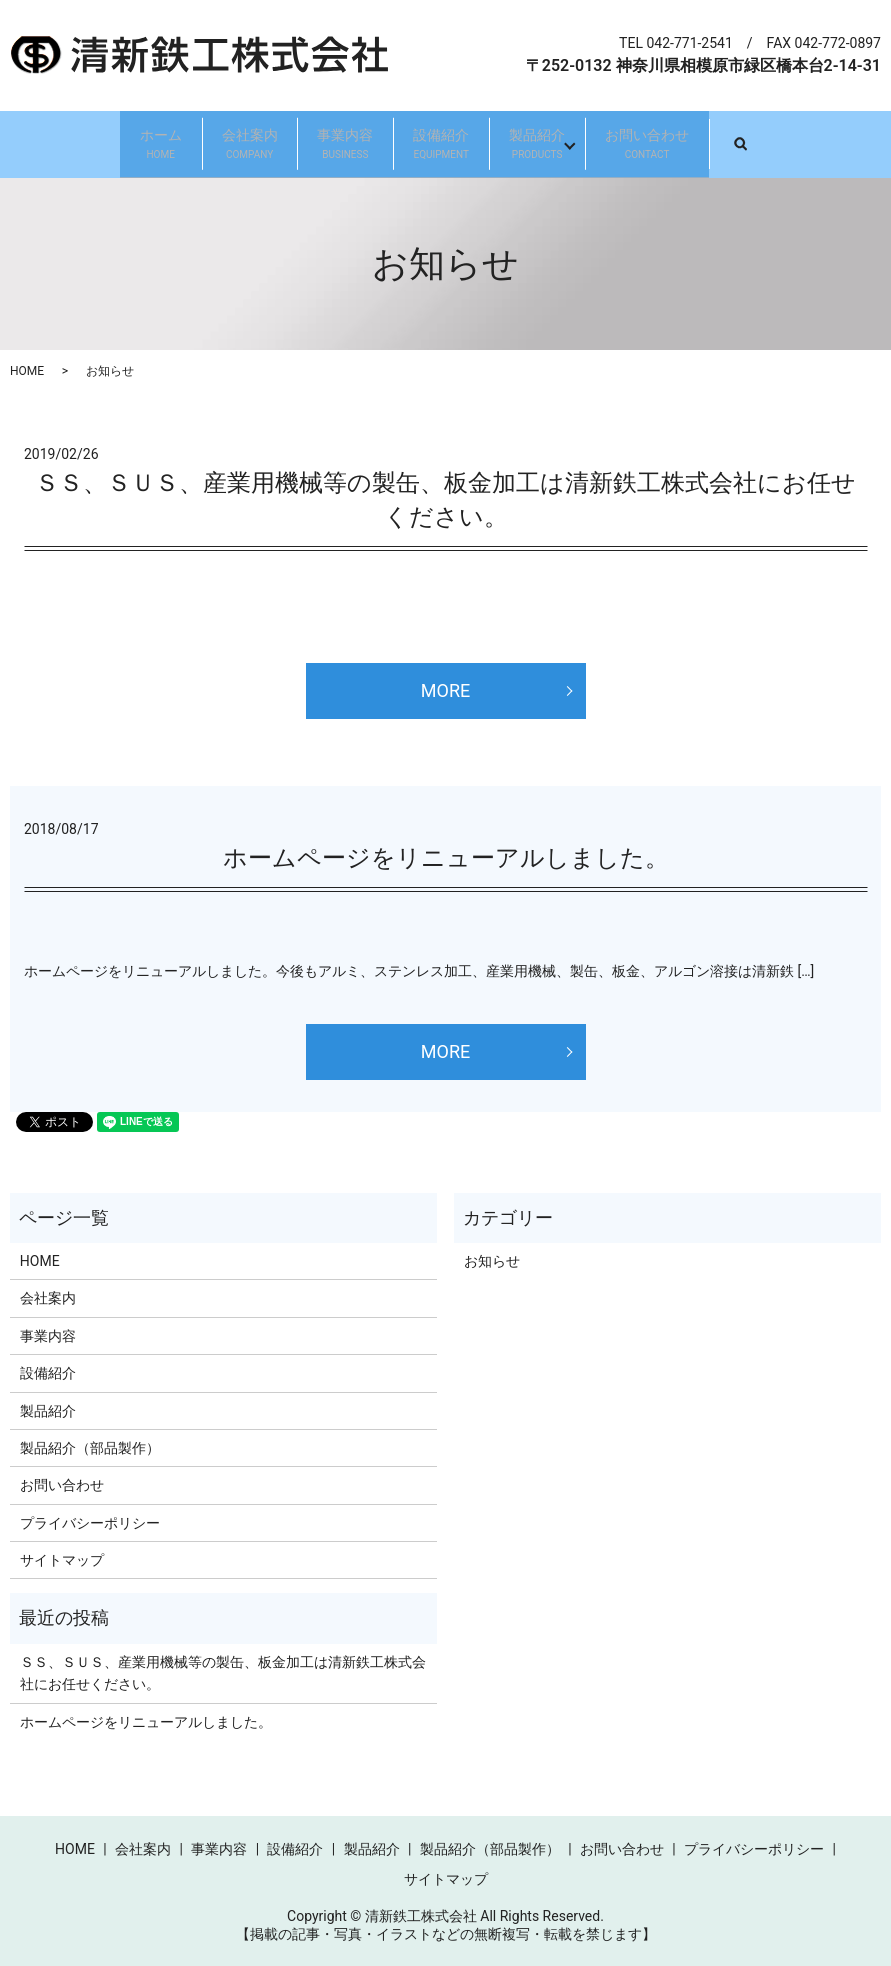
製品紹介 (571, 144)
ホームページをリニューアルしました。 (446, 857)
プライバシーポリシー (90, 1522)
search (823, 143)
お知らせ (492, 1260)
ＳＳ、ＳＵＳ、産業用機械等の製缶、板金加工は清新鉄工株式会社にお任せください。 (223, 1672)
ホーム (104, 144)
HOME (27, 371)
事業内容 (334, 144)
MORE (445, 689)
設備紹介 (453, 144)
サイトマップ (62, 1560)
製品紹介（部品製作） (90, 1447)
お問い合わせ (703, 144)
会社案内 (216, 144)
